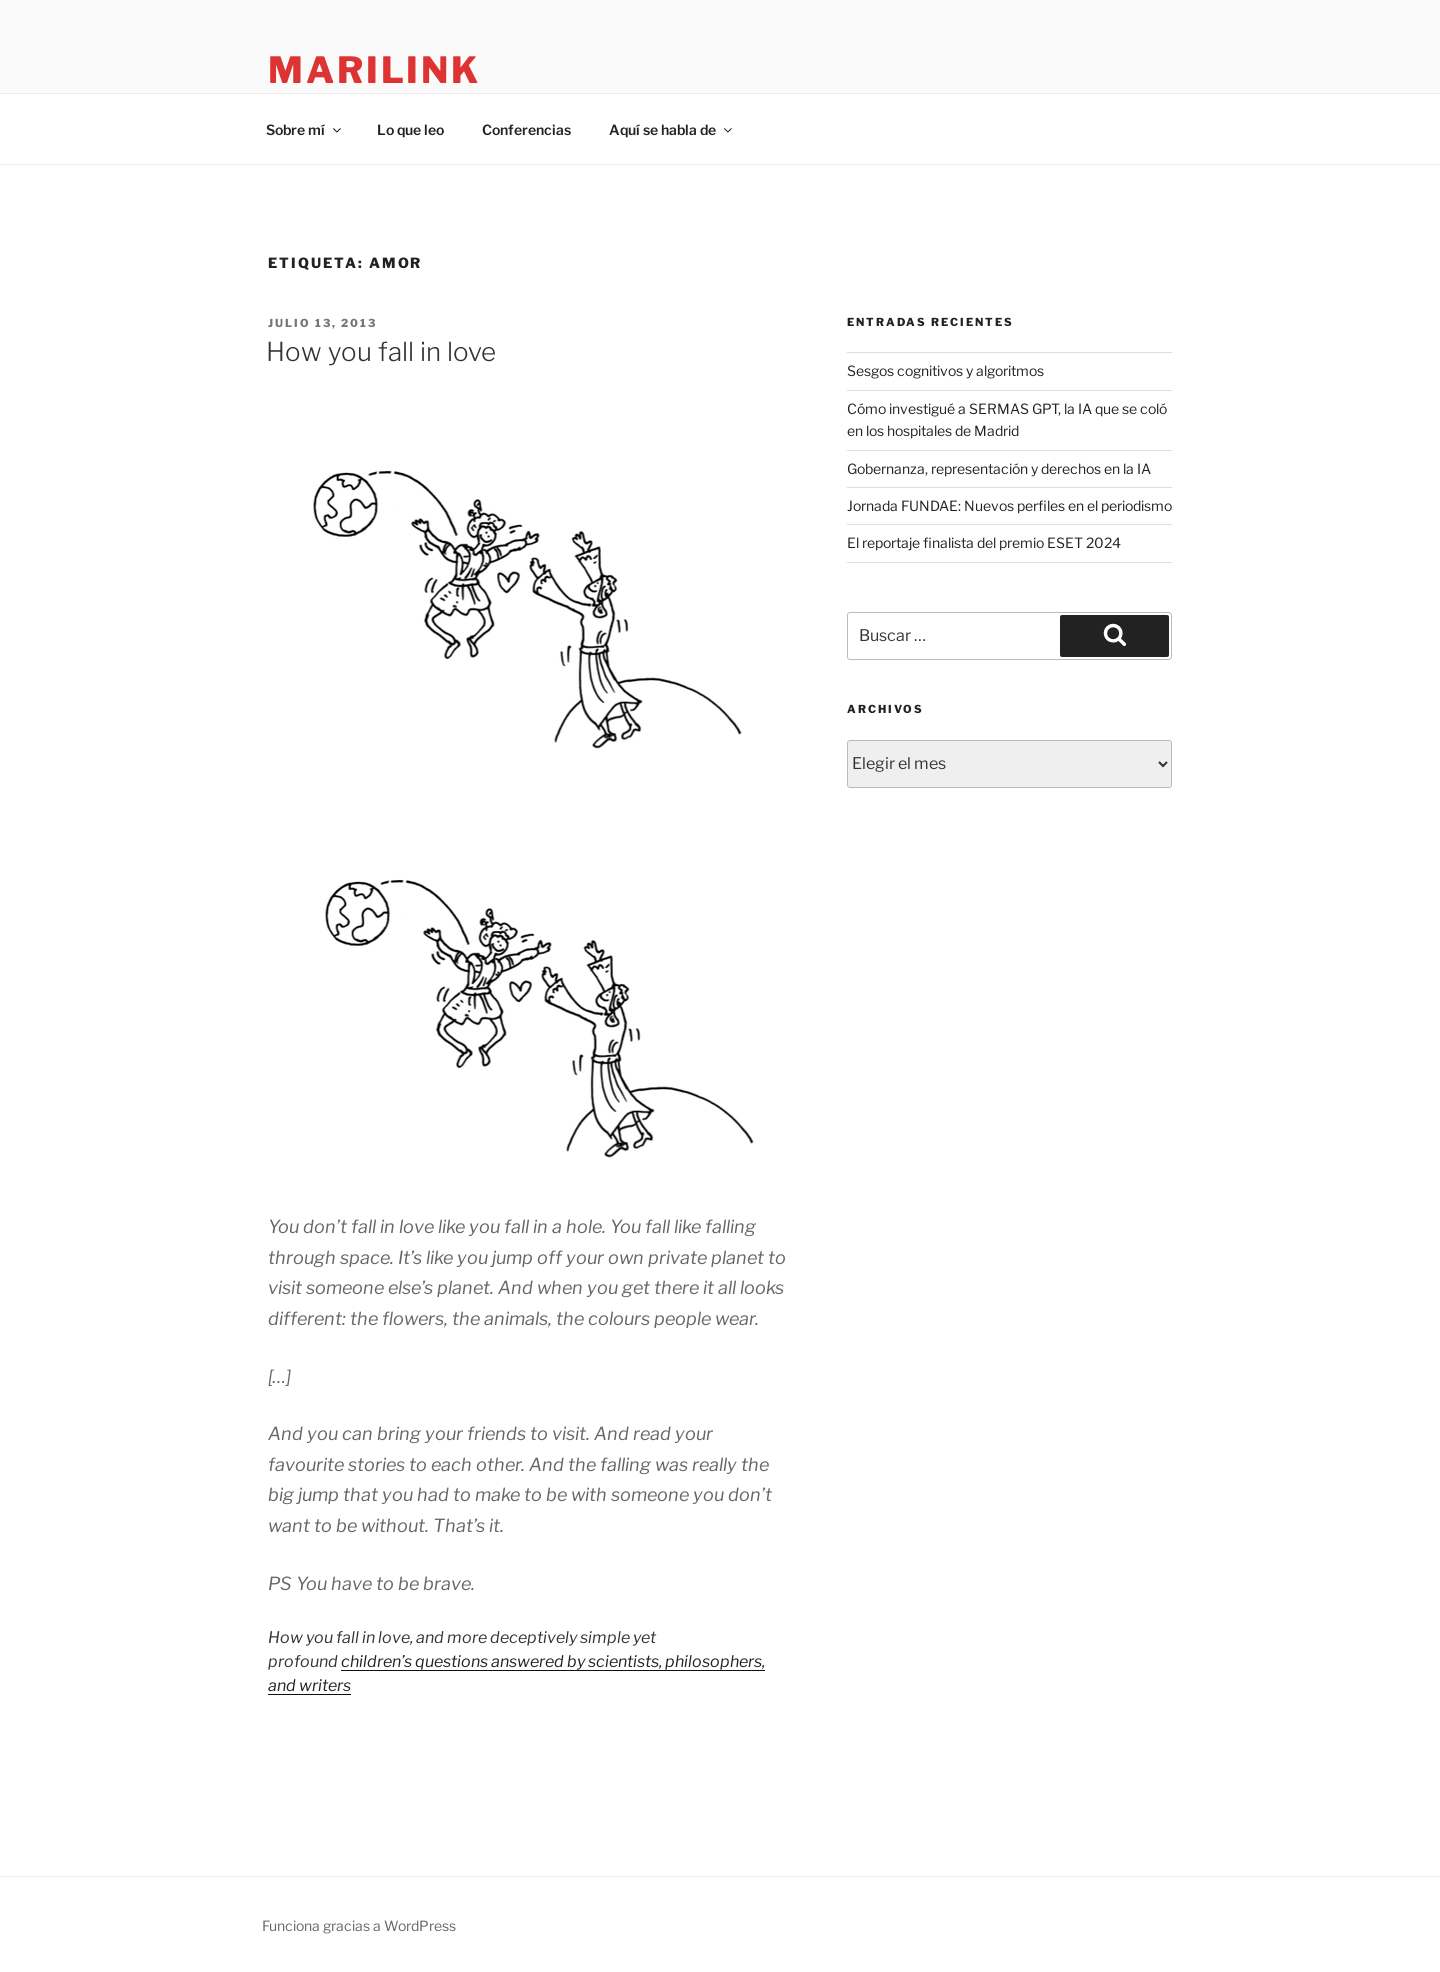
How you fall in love (381, 351)
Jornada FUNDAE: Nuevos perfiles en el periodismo (1009, 505)
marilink (374, 70)
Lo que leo (410, 129)
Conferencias (526, 129)
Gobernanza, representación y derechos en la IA (999, 468)
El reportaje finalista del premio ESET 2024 (984, 542)
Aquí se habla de (672, 129)
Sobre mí (305, 129)
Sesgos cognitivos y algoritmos (945, 370)
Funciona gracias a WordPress (359, 1925)
